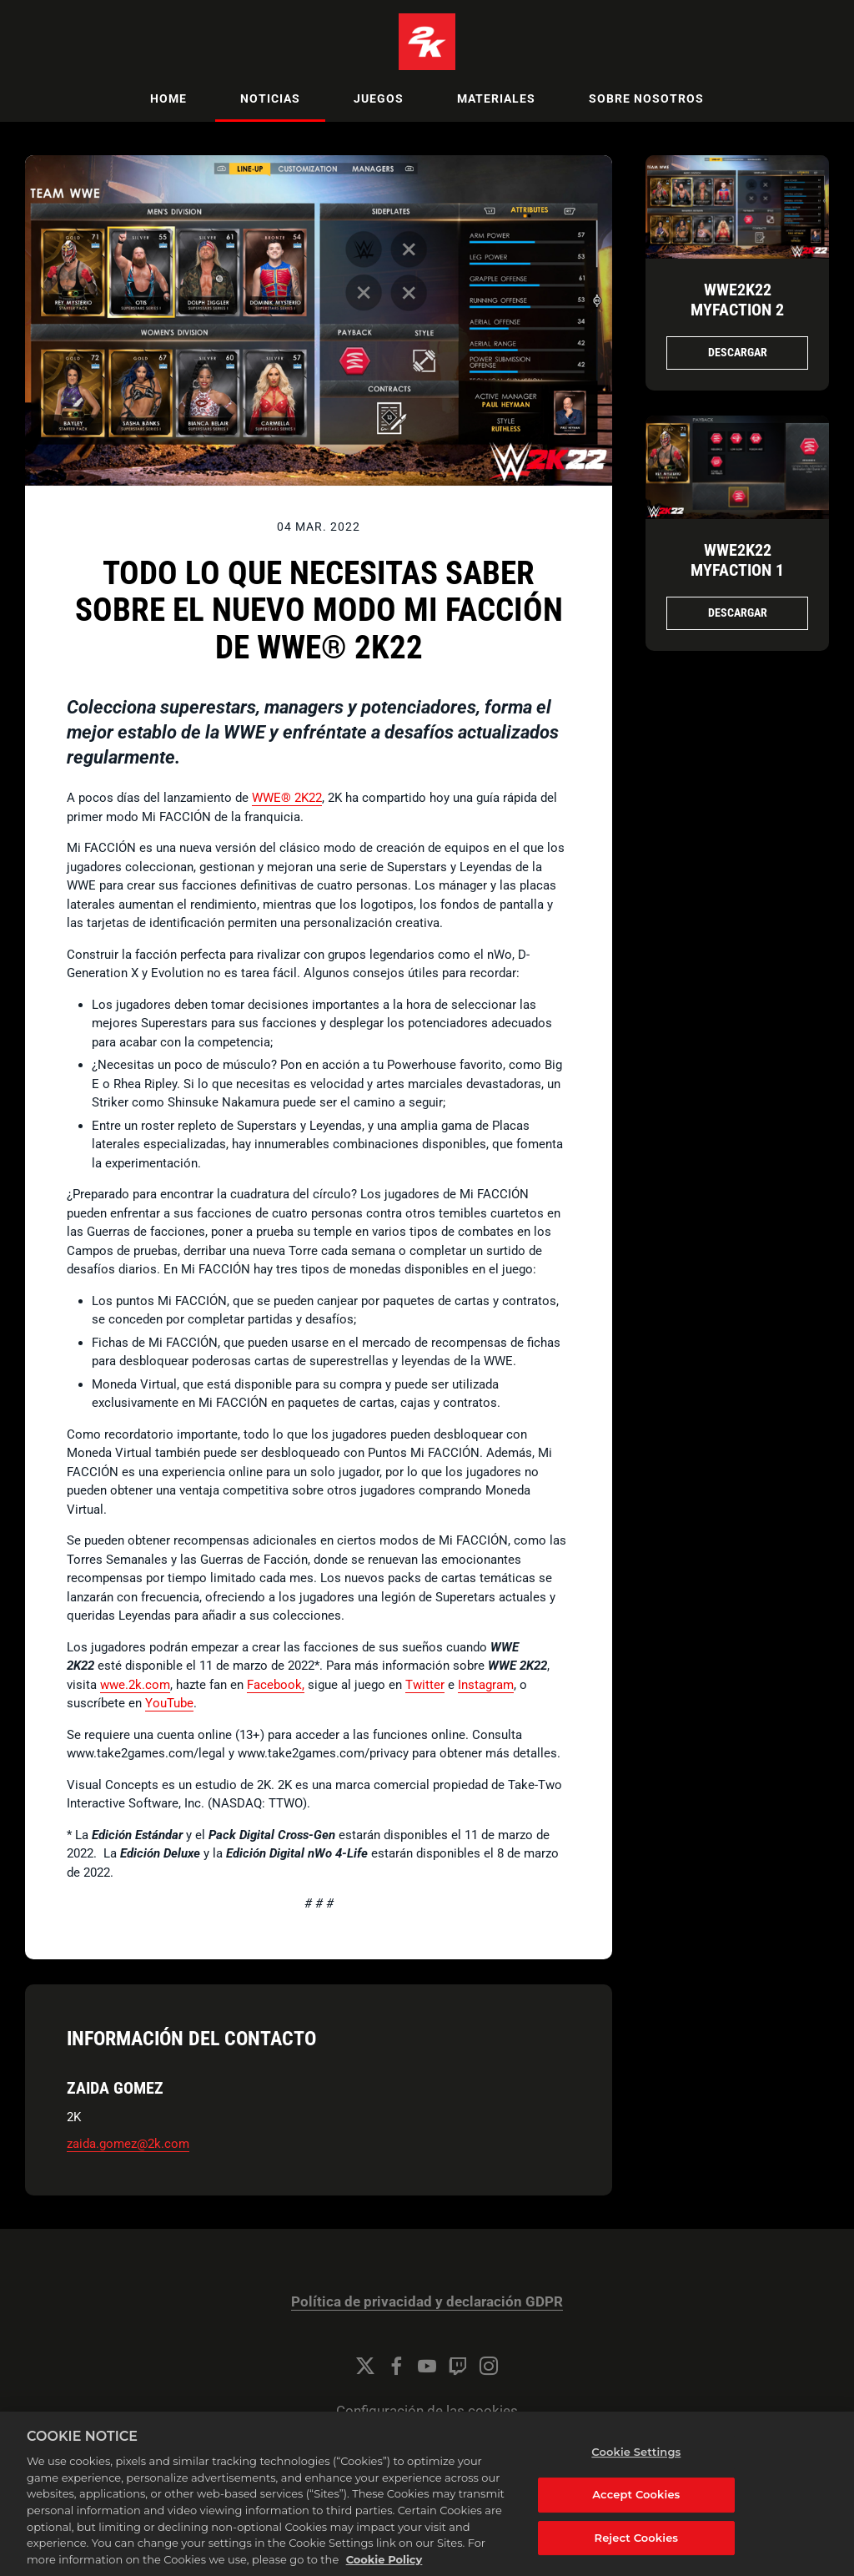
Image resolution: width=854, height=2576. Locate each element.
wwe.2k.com (135, 1684)
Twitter (425, 1684)
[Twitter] (365, 2366)
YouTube (169, 1703)
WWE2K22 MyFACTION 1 (737, 560)
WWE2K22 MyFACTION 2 (737, 300)
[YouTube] (427, 2366)
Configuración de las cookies (427, 2411)
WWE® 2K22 (287, 797)
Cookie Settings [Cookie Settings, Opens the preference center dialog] (636, 2472)
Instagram (486, 1684)
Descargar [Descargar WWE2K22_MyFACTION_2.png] (737, 352)
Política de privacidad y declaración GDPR (427, 2302)
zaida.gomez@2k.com (128, 2143)
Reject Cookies (637, 2557)
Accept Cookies (636, 2514)
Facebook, (275, 1684)
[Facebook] (396, 2366)
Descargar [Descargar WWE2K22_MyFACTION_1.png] (737, 612)
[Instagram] (489, 2366)
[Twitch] (458, 2366)
